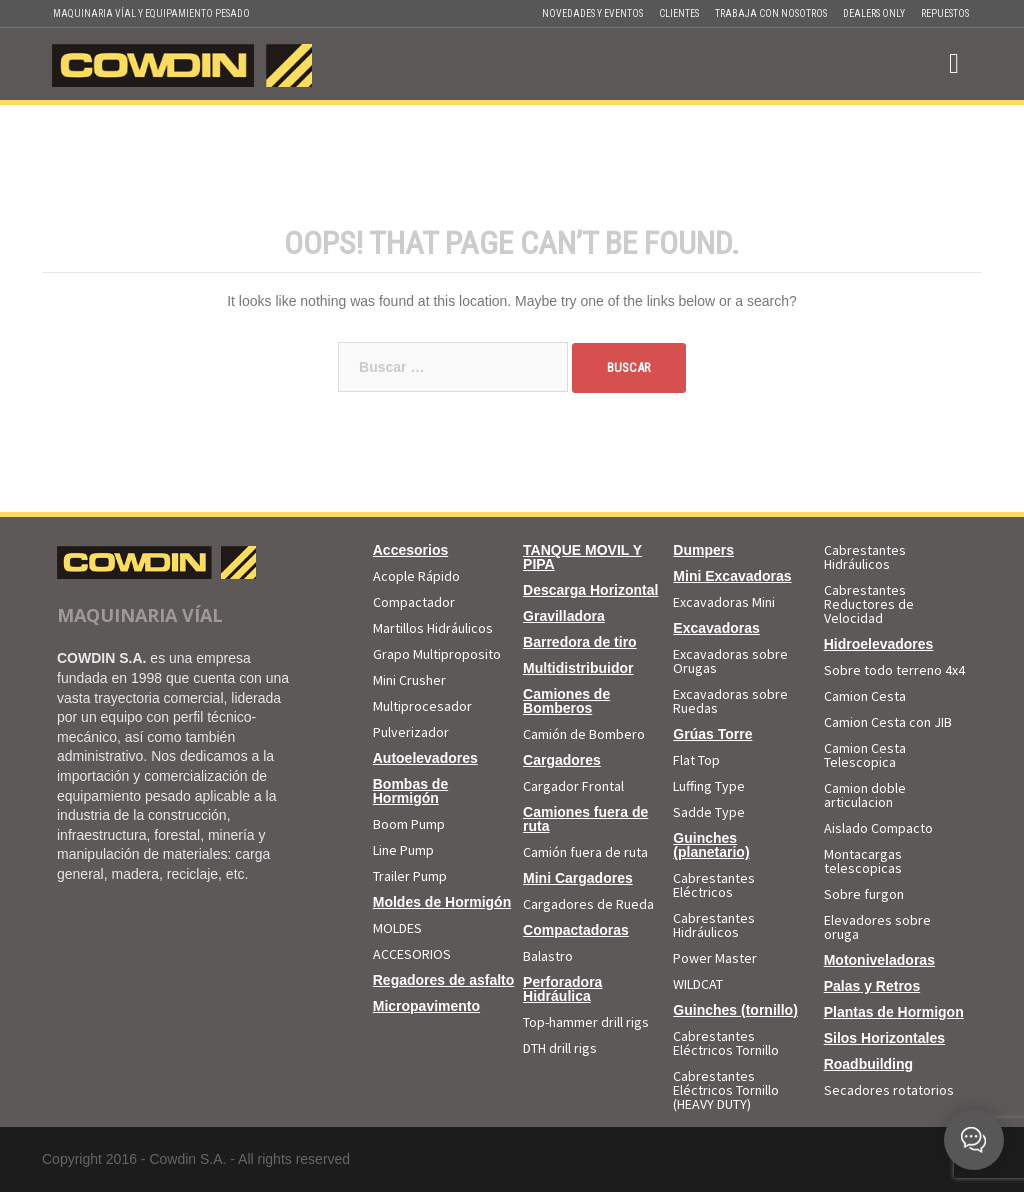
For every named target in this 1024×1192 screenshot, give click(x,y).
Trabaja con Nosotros (771, 13)
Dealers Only (874, 13)
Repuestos (945, 13)
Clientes (679, 13)
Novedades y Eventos (592, 13)
